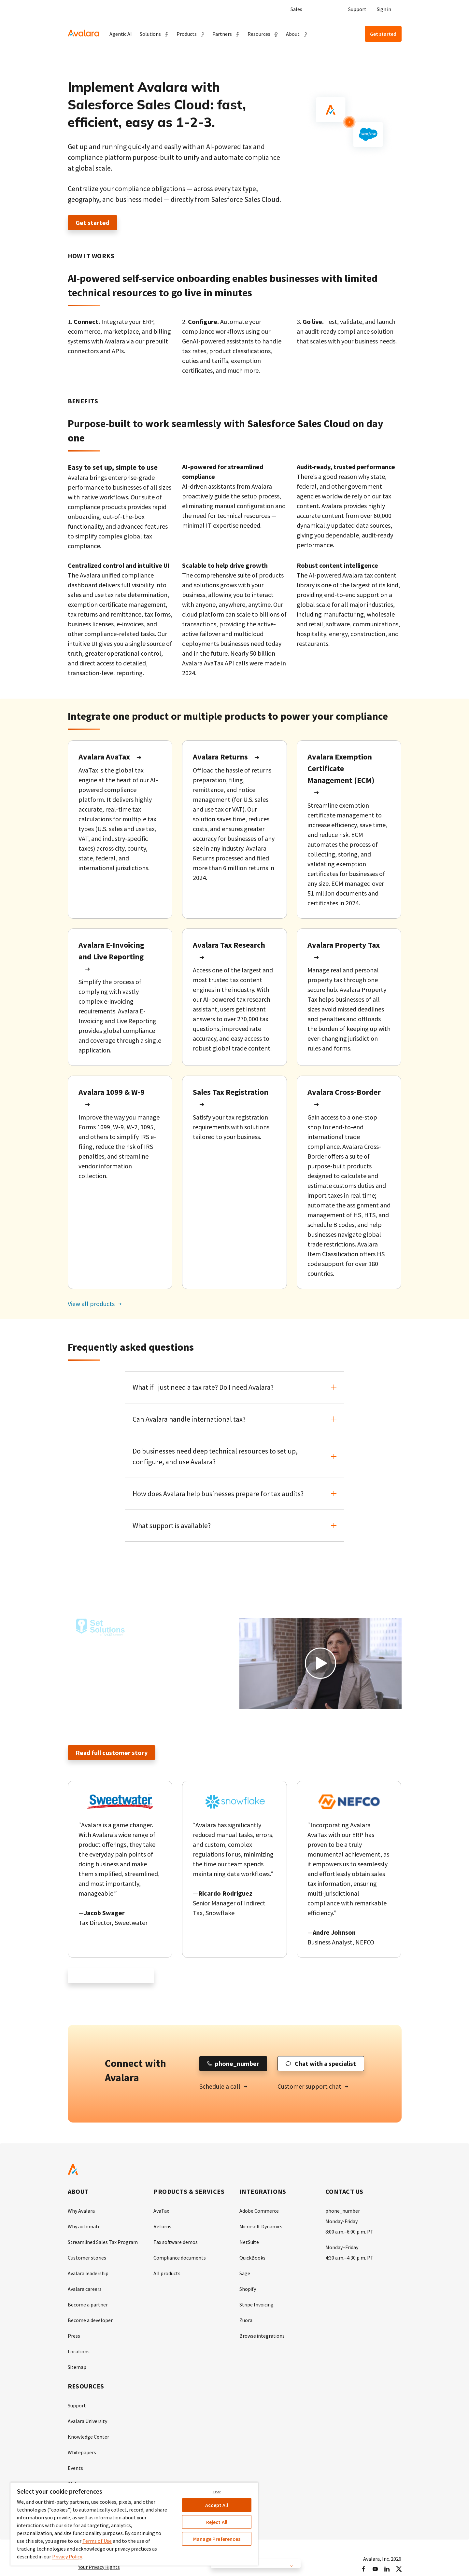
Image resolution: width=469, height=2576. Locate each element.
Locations (79, 2351)
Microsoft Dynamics (260, 2226)
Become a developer (90, 2320)
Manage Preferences (216, 2539)
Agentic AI (120, 34)
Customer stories (87, 2258)
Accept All (216, 2505)
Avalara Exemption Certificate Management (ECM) (341, 768)
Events (75, 2468)
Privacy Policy (67, 2556)
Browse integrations (262, 2336)
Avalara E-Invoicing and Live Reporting (111, 951)
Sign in (384, 9)
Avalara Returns (220, 757)
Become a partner (88, 2305)
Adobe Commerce (259, 2211)
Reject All (217, 2522)
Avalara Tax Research (229, 945)
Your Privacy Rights (99, 2567)
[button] (154, 34)
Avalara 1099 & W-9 (111, 1092)
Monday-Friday (341, 2221)
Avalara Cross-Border (344, 1092)
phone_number (342, 2211)
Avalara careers (85, 2289)
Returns (162, 2226)
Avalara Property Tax (343, 945)
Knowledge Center (88, 2437)
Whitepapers (82, 2452)
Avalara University (87, 2421)
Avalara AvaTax (104, 757)
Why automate (84, 2226)
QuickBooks (252, 2258)
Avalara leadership (88, 2273)
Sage (244, 2273)
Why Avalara (81, 2211)
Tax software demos (175, 2242)
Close (217, 2492)
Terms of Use (97, 2541)
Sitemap (77, 2367)
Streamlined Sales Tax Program (103, 2242)
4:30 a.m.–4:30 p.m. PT (349, 2258)
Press (74, 2336)
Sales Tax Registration (230, 1092)
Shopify (247, 2289)
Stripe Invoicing (256, 2305)
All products (166, 2273)
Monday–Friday (341, 2247)
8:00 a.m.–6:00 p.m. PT (349, 2232)
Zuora (245, 2320)
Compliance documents (179, 2258)
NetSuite (249, 2242)
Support (357, 9)
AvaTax (161, 2211)
